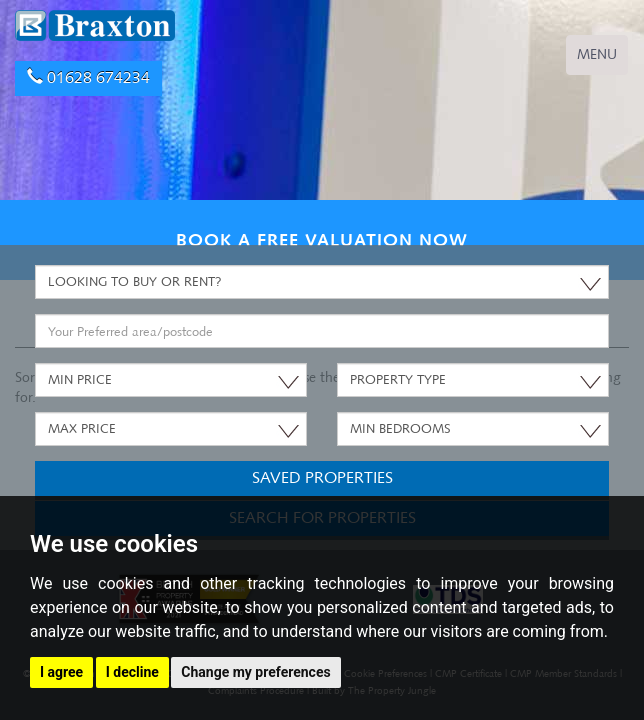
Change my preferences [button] (255, 672)
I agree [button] (61, 672)
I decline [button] (132, 672)
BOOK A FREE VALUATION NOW (322, 239)
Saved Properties (322, 477)
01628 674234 (88, 77)
